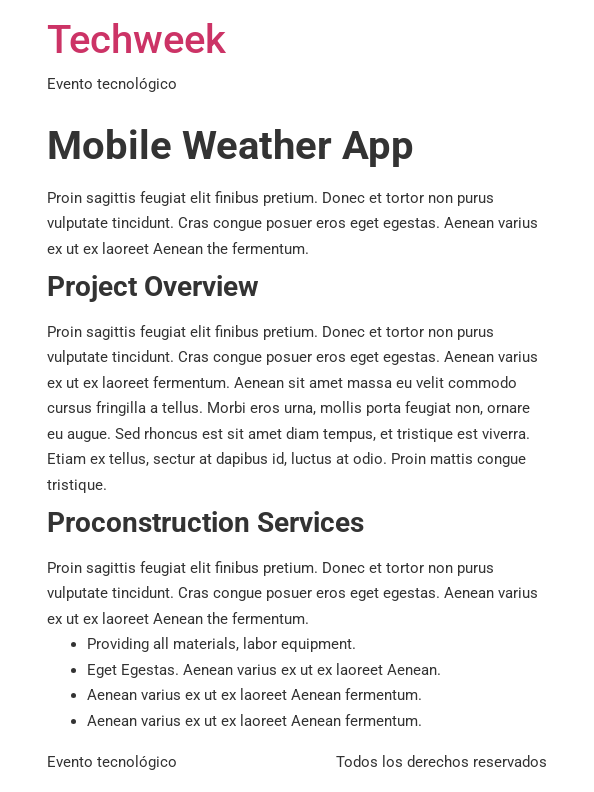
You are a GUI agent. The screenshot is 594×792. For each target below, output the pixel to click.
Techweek (136, 39)
